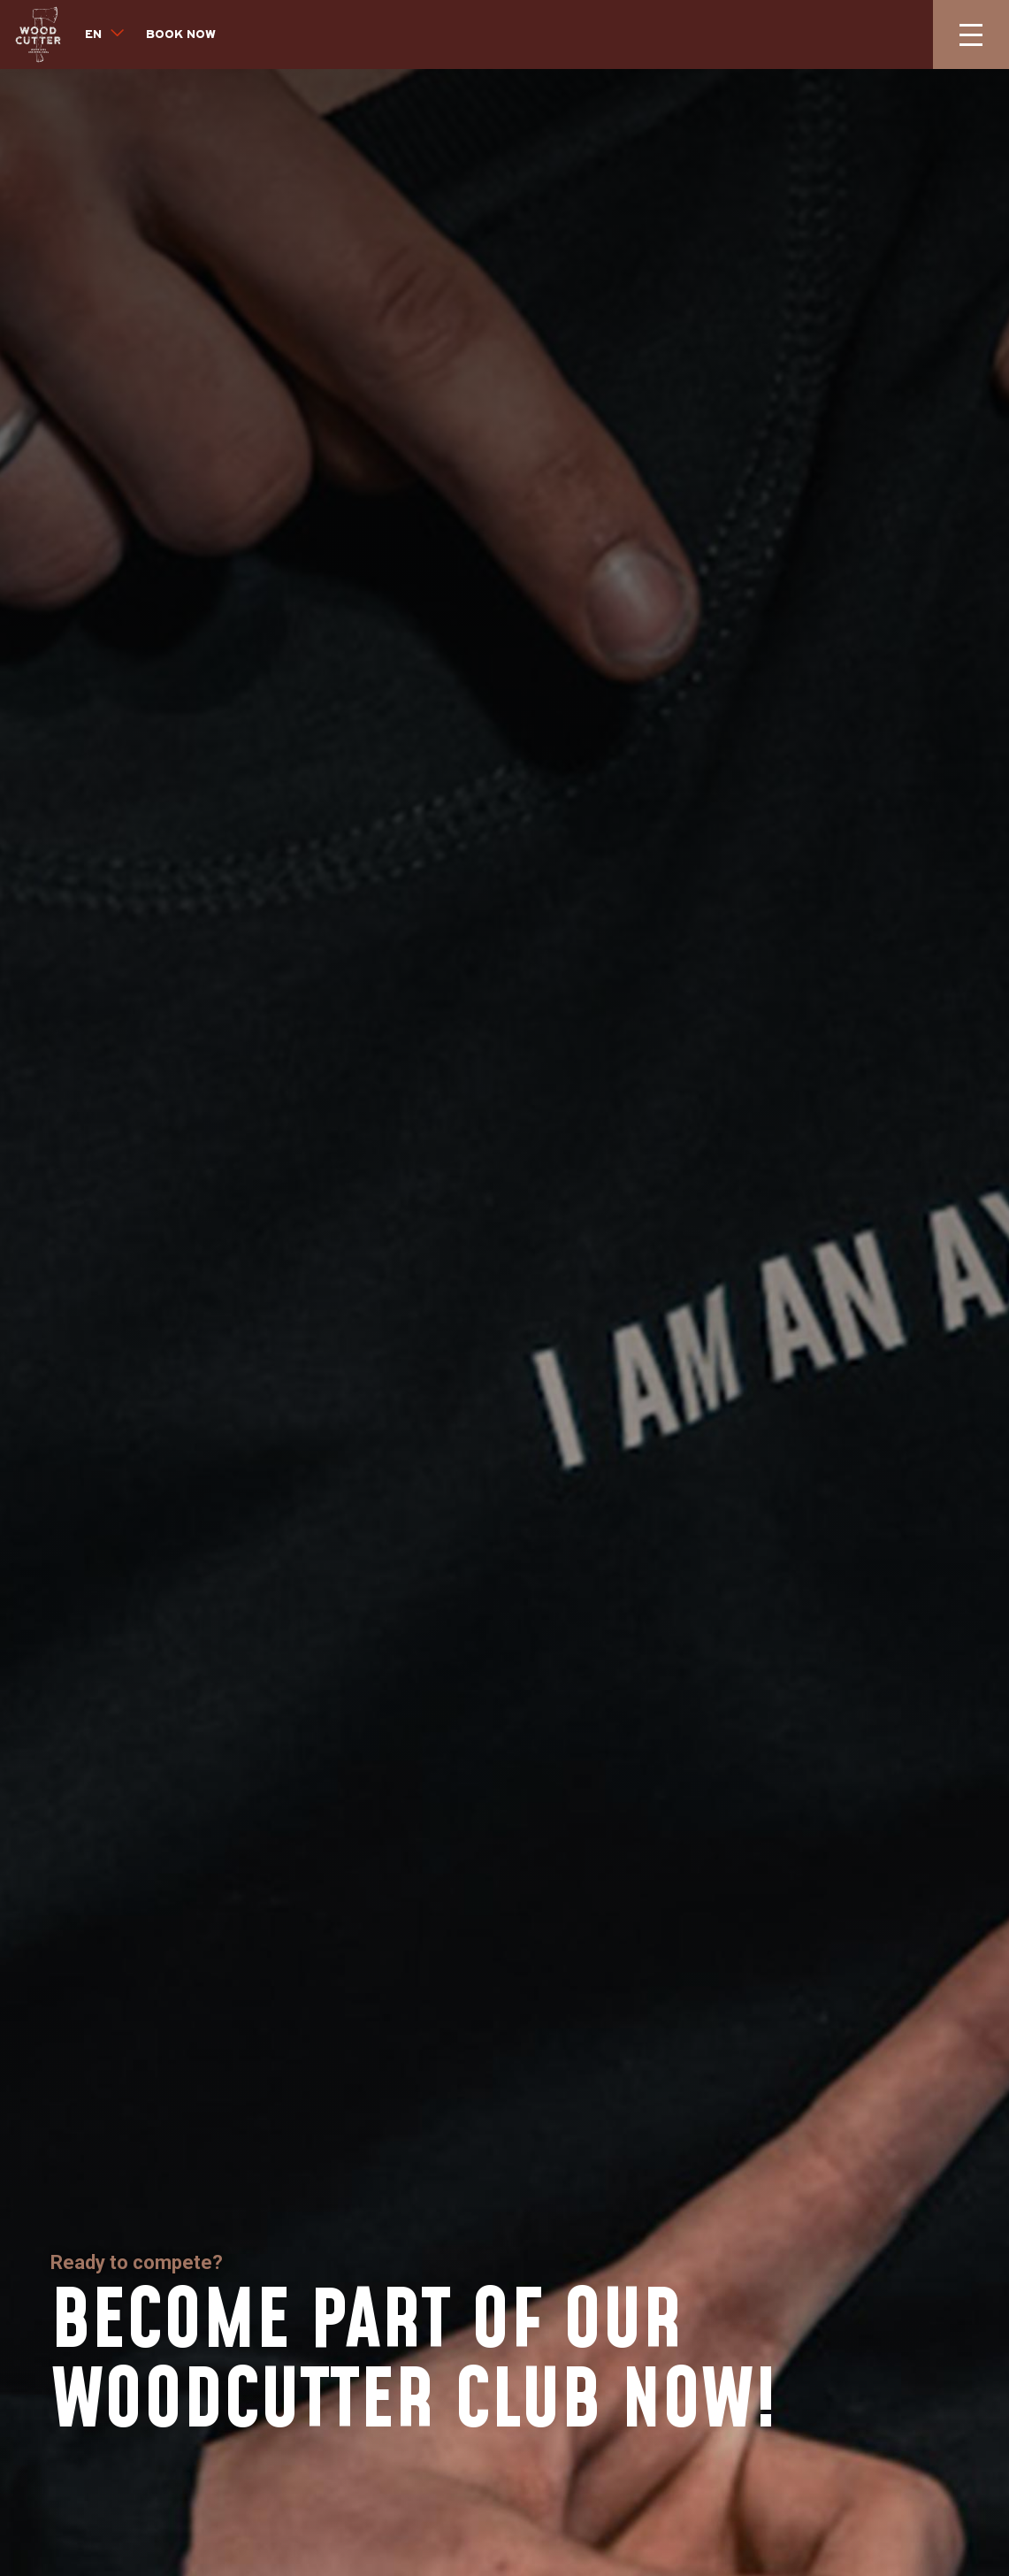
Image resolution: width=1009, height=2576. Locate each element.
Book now (181, 34)
